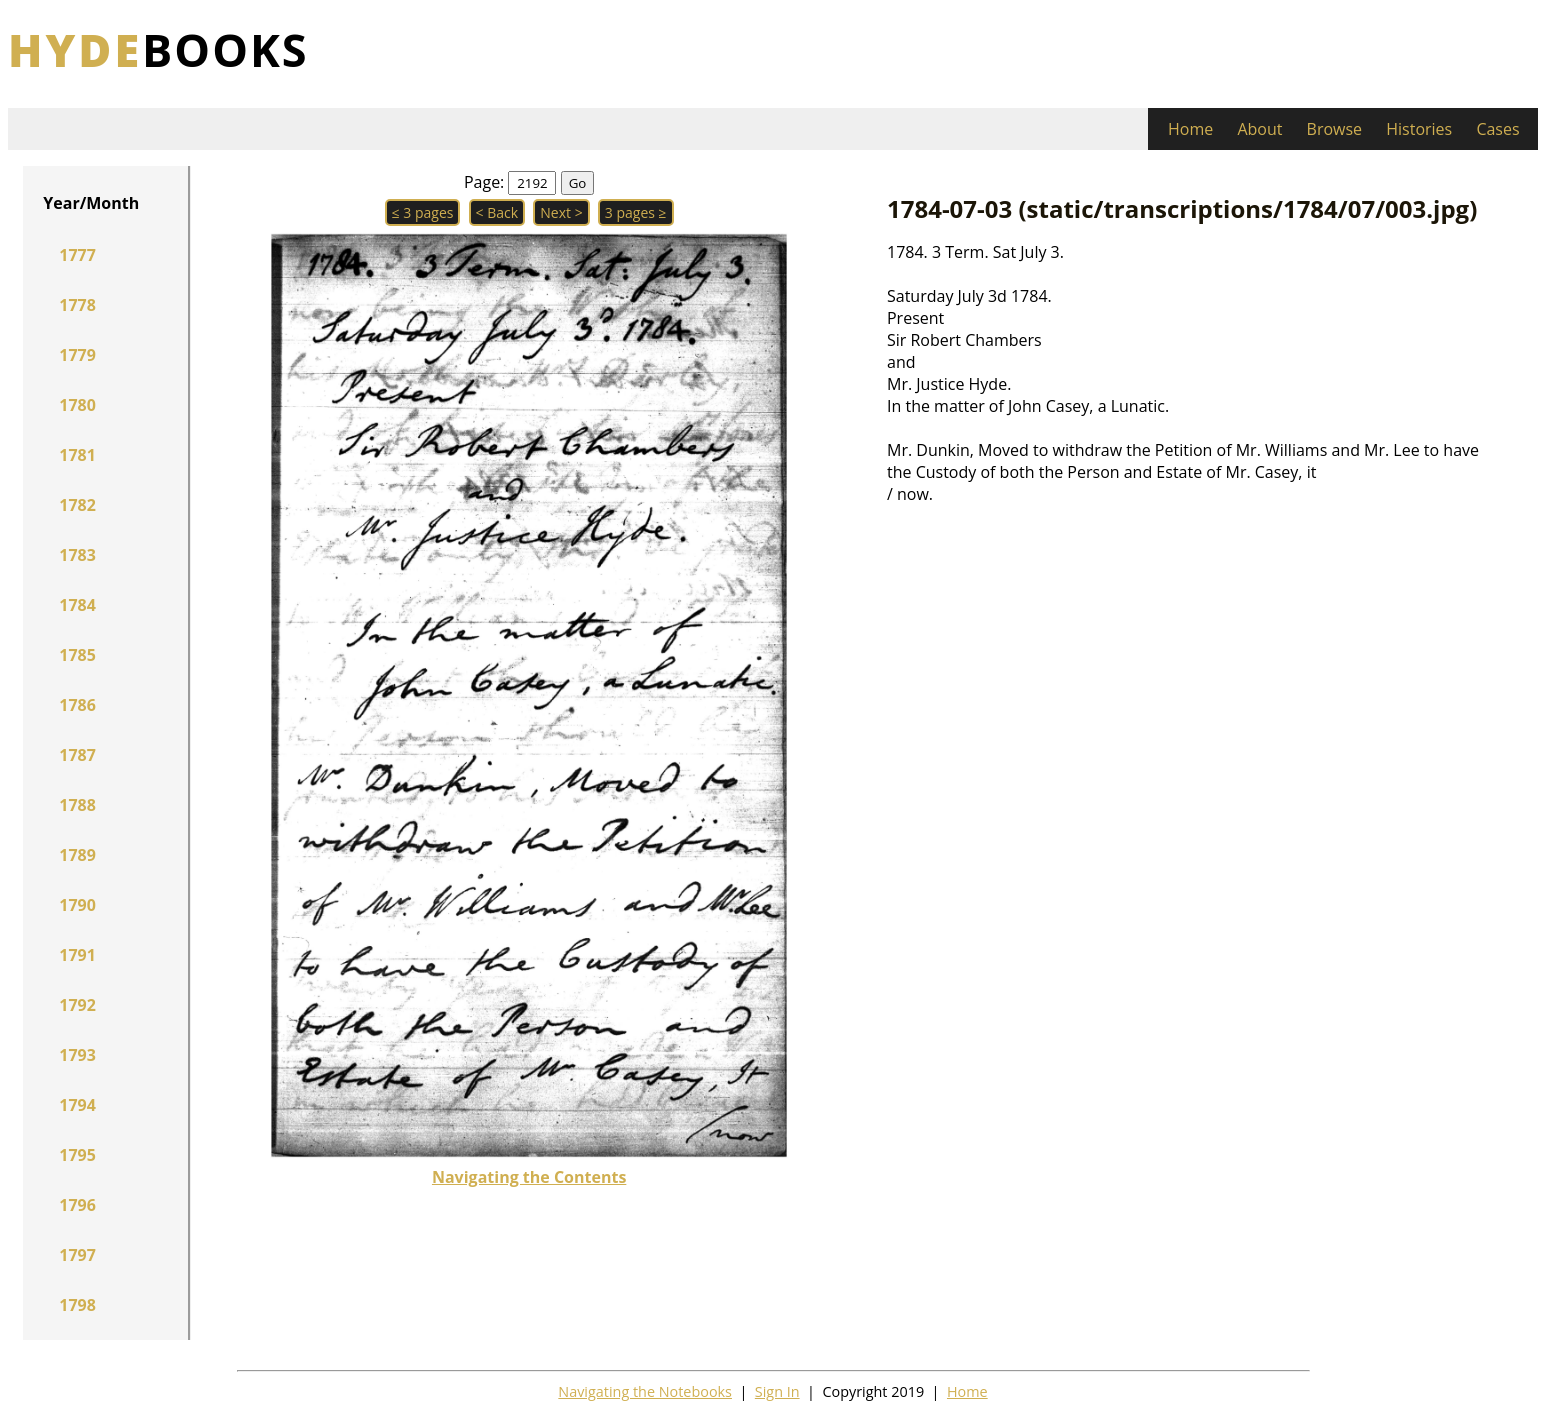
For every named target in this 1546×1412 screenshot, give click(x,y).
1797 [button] (77, 1255)
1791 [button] (77, 955)
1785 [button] (77, 655)
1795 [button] (77, 1155)
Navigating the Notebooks (645, 1391)
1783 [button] (77, 555)
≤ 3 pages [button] (423, 212)
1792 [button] (77, 1005)
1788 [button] (77, 805)
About (1259, 129)
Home (1190, 129)
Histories (1419, 129)
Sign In (777, 1391)
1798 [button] (77, 1305)
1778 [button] (77, 305)
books (158, 49)
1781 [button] (77, 455)
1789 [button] (77, 855)
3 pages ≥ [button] (636, 212)
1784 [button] (77, 605)
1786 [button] (77, 705)
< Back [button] (497, 212)
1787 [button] (77, 755)
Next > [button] (561, 212)
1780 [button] (77, 405)
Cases (1497, 129)
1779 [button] (77, 355)
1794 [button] (77, 1105)
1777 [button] (77, 255)
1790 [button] (77, 905)
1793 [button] (77, 1055)
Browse (1335, 129)
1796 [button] (77, 1205)
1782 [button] (77, 505)
